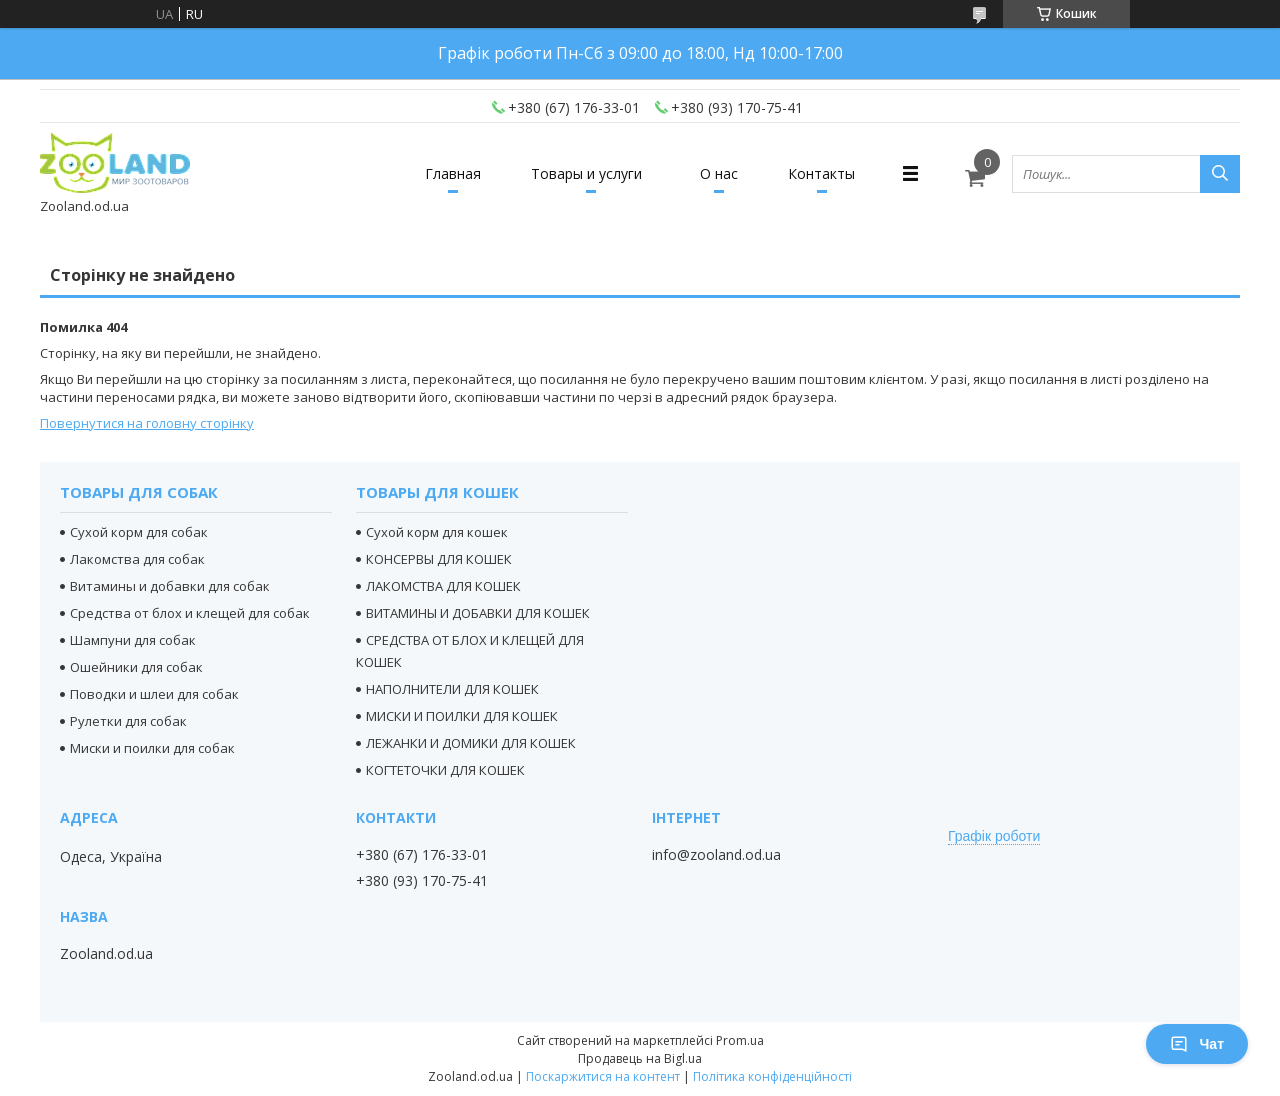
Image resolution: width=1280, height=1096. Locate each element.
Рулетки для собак (128, 721)
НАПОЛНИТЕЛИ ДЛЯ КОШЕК (452, 689)
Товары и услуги (586, 173)
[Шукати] (1220, 174)
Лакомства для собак (137, 559)
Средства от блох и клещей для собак (190, 613)
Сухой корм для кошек (437, 532)
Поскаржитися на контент (603, 1076)
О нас (719, 173)
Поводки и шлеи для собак (154, 694)
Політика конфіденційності (772, 1076)
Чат (1197, 1044)
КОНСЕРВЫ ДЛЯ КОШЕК (439, 559)
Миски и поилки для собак (152, 748)
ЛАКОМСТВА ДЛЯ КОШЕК (443, 586)
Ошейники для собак (136, 667)
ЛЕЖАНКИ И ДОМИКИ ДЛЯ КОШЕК (471, 743)
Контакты (821, 173)
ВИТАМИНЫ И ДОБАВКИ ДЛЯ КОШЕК (478, 613)
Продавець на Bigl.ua (640, 1058)
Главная (453, 173)
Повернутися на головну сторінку (147, 423)
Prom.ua (740, 1040)
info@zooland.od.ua (716, 855)
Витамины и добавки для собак (170, 586)
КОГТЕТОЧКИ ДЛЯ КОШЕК (445, 770)
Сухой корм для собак (139, 532)
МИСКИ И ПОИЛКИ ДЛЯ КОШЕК (462, 716)
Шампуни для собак (133, 640)
